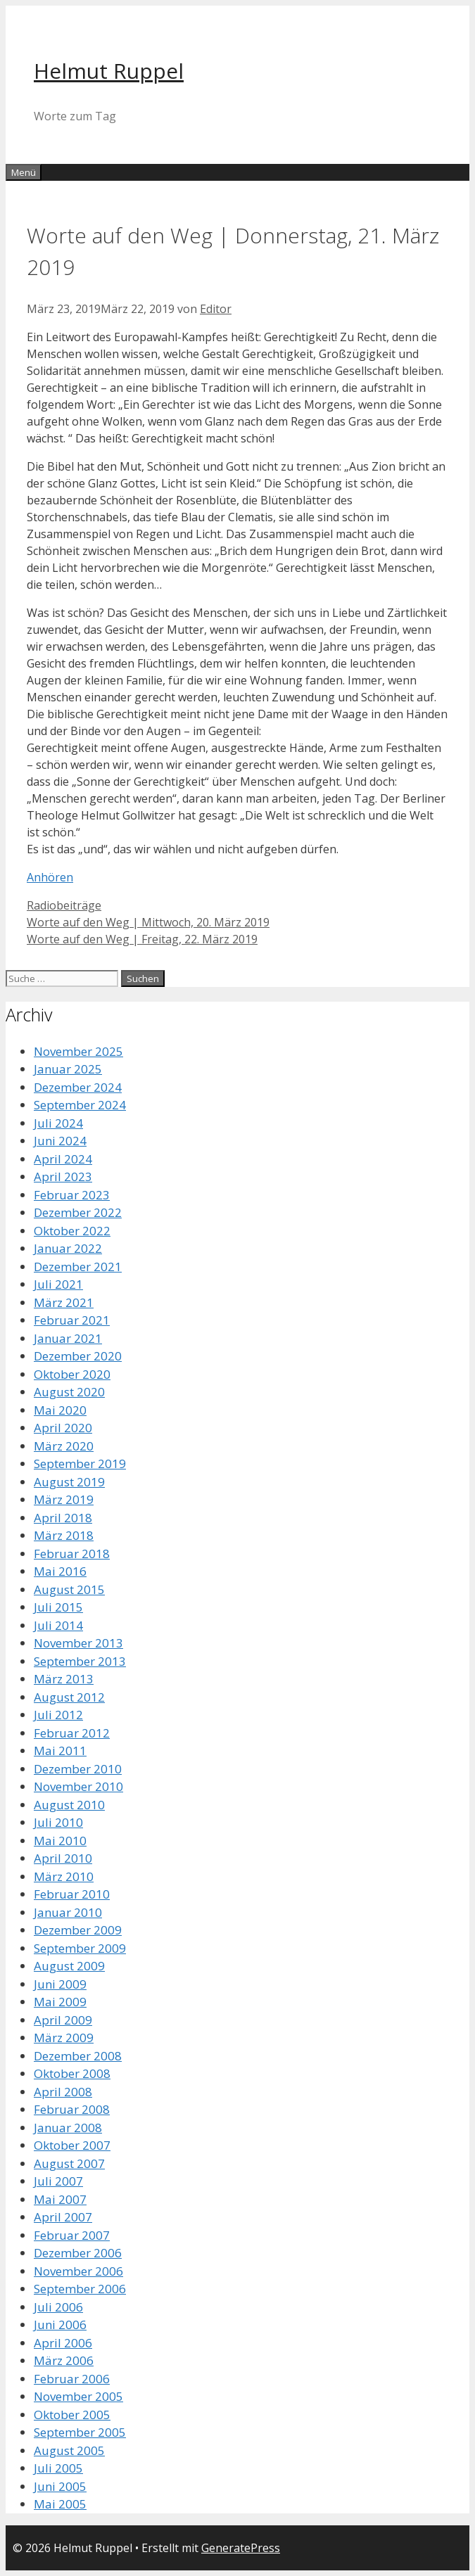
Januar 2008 (68, 2127)
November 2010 (78, 1786)
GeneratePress (240, 2548)
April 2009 (63, 2020)
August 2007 (69, 2163)
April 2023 (63, 1176)
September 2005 (80, 2432)
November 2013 (78, 1643)
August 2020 (69, 1392)
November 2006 (78, 2271)
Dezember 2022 (78, 1212)
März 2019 (64, 1499)
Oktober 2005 (72, 2414)
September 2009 (80, 1948)
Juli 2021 (58, 1284)
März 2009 (64, 2037)
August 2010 (69, 1805)
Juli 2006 (58, 2307)
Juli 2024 (58, 1123)
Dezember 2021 (78, 1266)
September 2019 (80, 1463)
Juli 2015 (58, 1607)
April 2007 (63, 2217)
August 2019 (69, 1482)
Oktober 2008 (72, 2073)
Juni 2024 (60, 1141)
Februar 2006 (72, 2379)
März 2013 (64, 1679)
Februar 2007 (72, 2235)
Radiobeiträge (64, 905)
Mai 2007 (60, 2199)
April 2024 (63, 1159)
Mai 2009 (60, 2002)
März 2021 (64, 1302)
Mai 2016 (60, 1571)
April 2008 (63, 2092)
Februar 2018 (72, 1553)
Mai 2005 (60, 2504)
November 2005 (78, 2396)
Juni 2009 (60, 1984)
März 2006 (64, 2360)
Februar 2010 (72, 1894)
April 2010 (63, 1858)
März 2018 (64, 1535)
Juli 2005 (58, 2468)
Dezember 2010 (78, 1769)
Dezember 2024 (78, 1087)
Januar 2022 (68, 1248)
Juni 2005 (60, 2486)
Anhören (50, 877)
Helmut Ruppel (109, 70)
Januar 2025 (68, 1069)
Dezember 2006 (78, 2253)
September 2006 (80, 2289)
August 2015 (69, 1589)
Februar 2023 (72, 1195)
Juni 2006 (60, 2324)
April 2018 (63, 1518)
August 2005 (69, 2450)
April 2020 (63, 1428)
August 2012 (69, 1697)
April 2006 (63, 2343)
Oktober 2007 (72, 2145)
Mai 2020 (60, 1410)
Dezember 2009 (78, 1930)
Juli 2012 (58, 1715)
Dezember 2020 (78, 1356)
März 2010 (64, 1876)
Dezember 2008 (78, 2056)
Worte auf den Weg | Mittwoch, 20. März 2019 (148, 922)
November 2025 (78, 1051)
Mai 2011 (60, 1750)
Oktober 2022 (72, 1231)
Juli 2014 (58, 1625)
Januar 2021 (68, 1338)
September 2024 (80, 1105)
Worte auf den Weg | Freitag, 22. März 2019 (142, 939)
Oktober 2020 (72, 1374)
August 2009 (69, 1966)
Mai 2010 (60, 1840)
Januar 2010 (68, 1912)
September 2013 (80, 1661)
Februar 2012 (72, 1733)
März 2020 (64, 1446)
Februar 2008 (72, 2109)
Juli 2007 (58, 2181)
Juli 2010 (58, 1822)
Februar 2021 (72, 1320)
